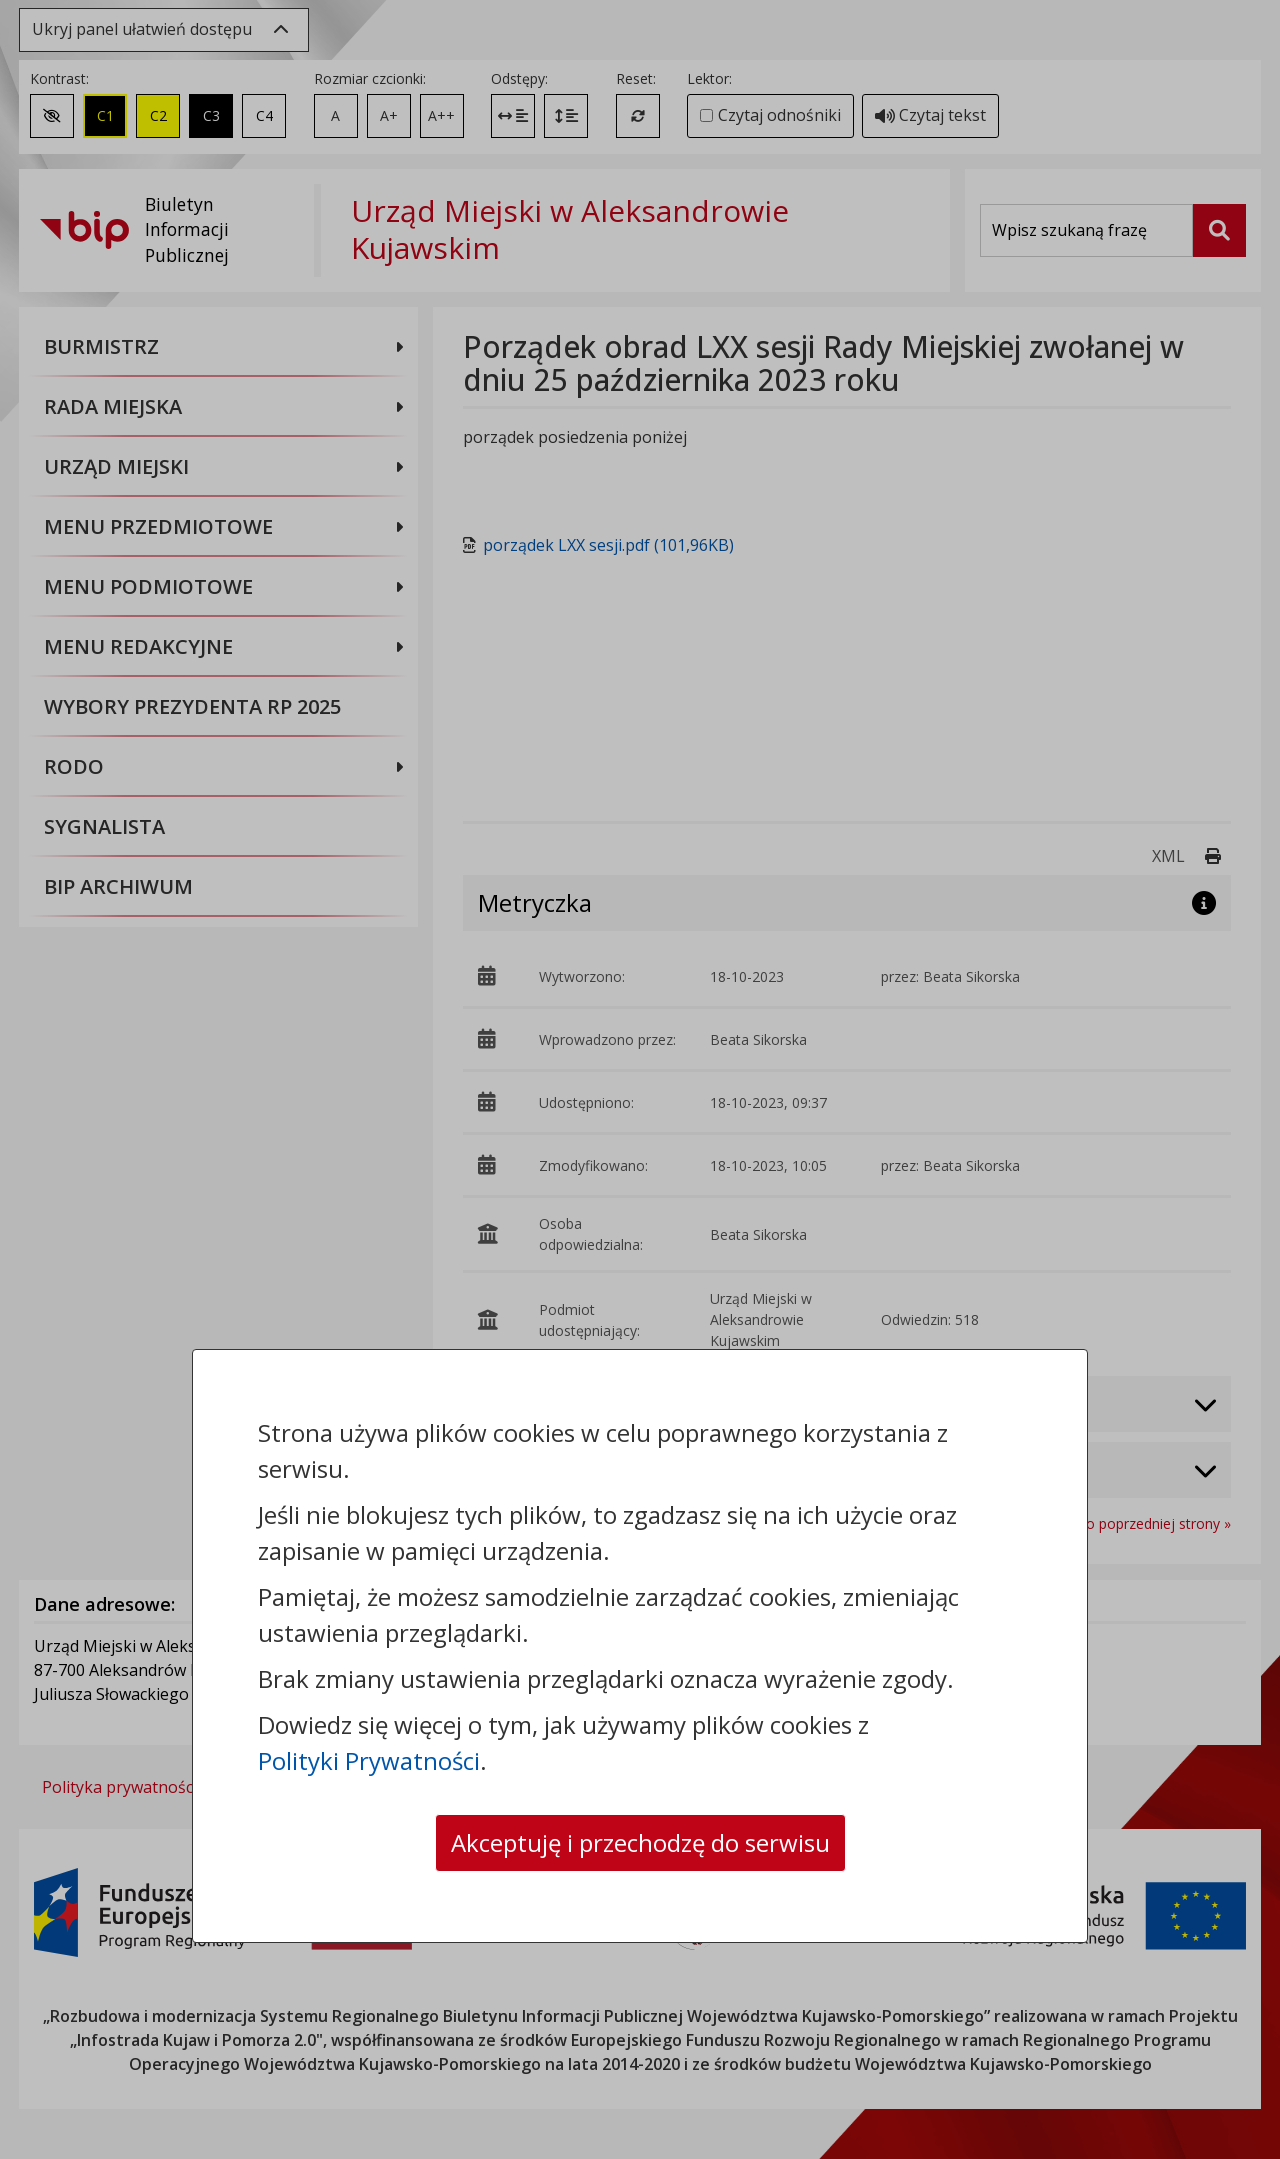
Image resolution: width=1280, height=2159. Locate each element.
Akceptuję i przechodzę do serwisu (640, 1842)
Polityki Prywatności (369, 1760)
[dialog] (640, 1079)
